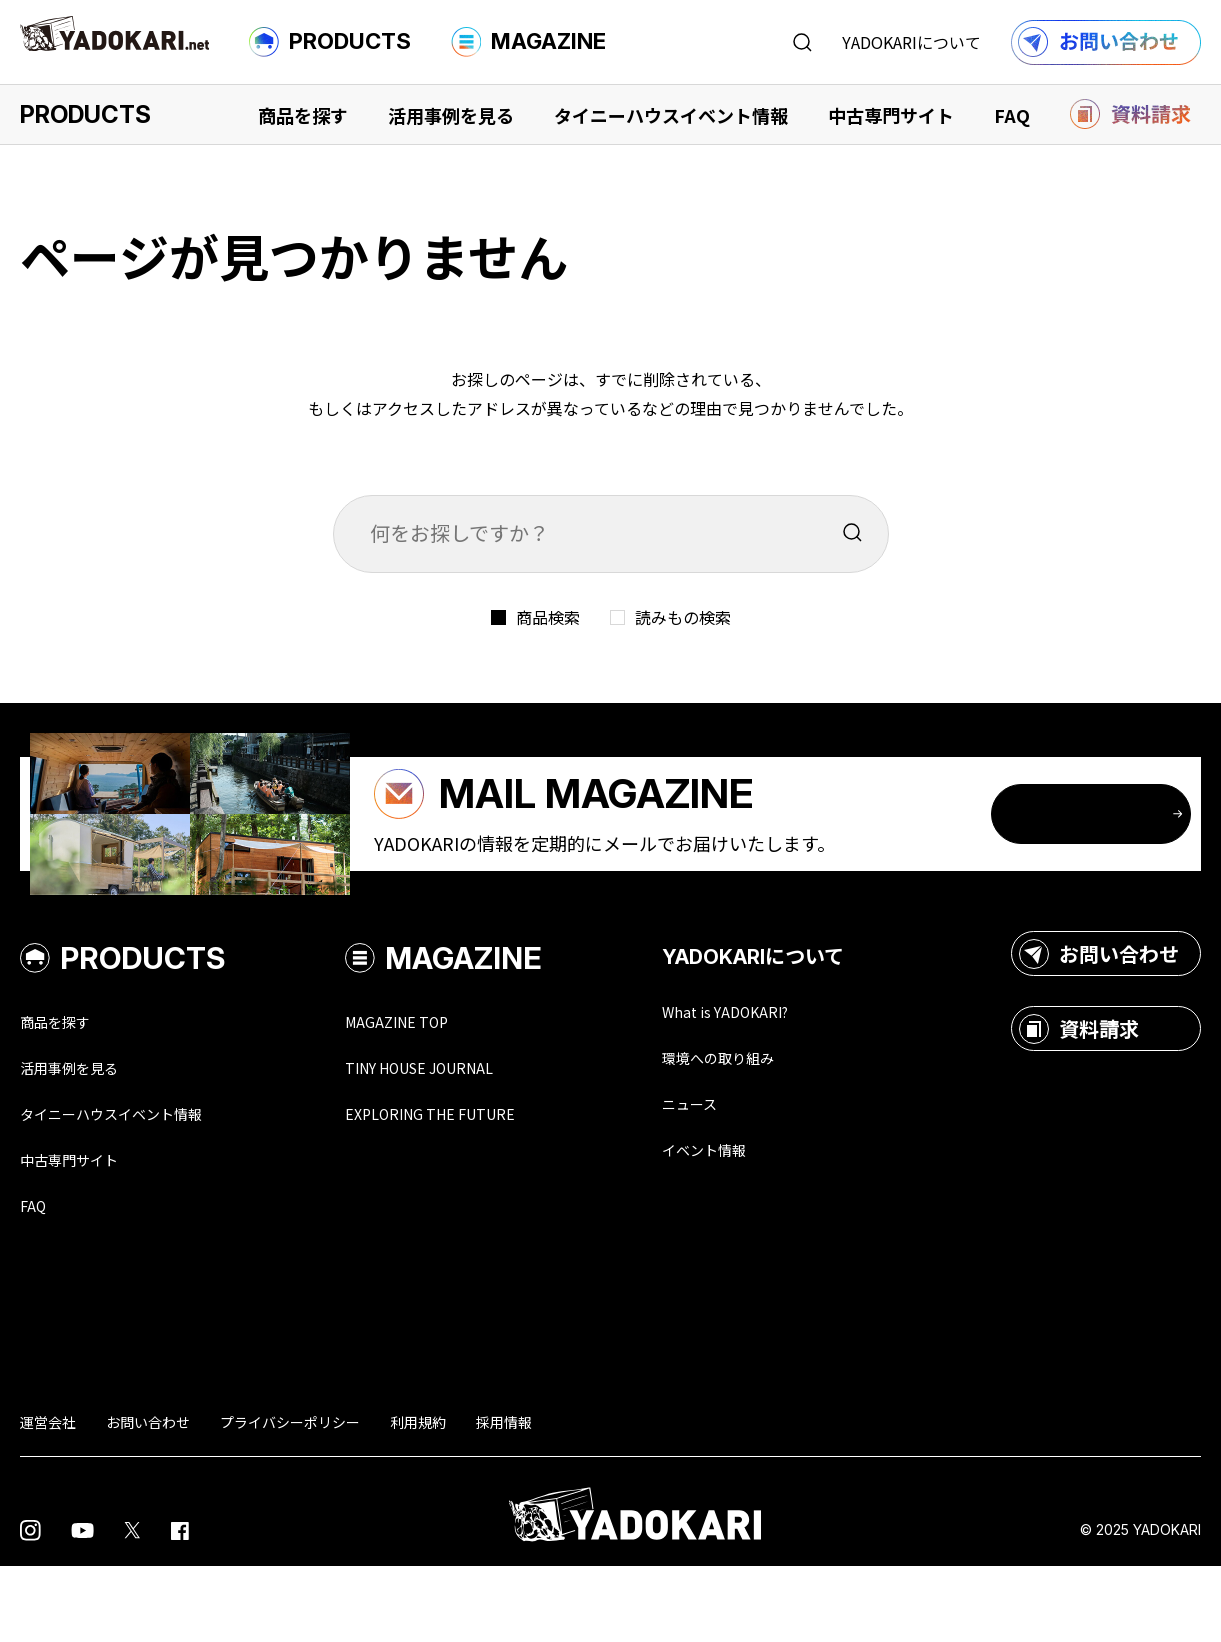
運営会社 (48, 1498)
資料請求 (1079, 1095)
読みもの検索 (683, 617)
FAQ (1012, 115)
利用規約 (418, 1498)
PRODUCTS (330, 42)
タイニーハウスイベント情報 (671, 115)
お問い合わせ (1099, 1020)
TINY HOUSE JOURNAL (468, 1136)
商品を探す (303, 115)
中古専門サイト (891, 115)
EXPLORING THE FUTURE (480, 1184)
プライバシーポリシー (290, 1498)
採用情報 (504, 1498)
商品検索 (548, 617)
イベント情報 (760, 1222)
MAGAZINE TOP (437, 1088)
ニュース (741, 1174)
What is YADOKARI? (785, 1078)
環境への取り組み (778, 1126)
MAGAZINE (528, 42)
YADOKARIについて (911, 42)
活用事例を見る (451, 115)
